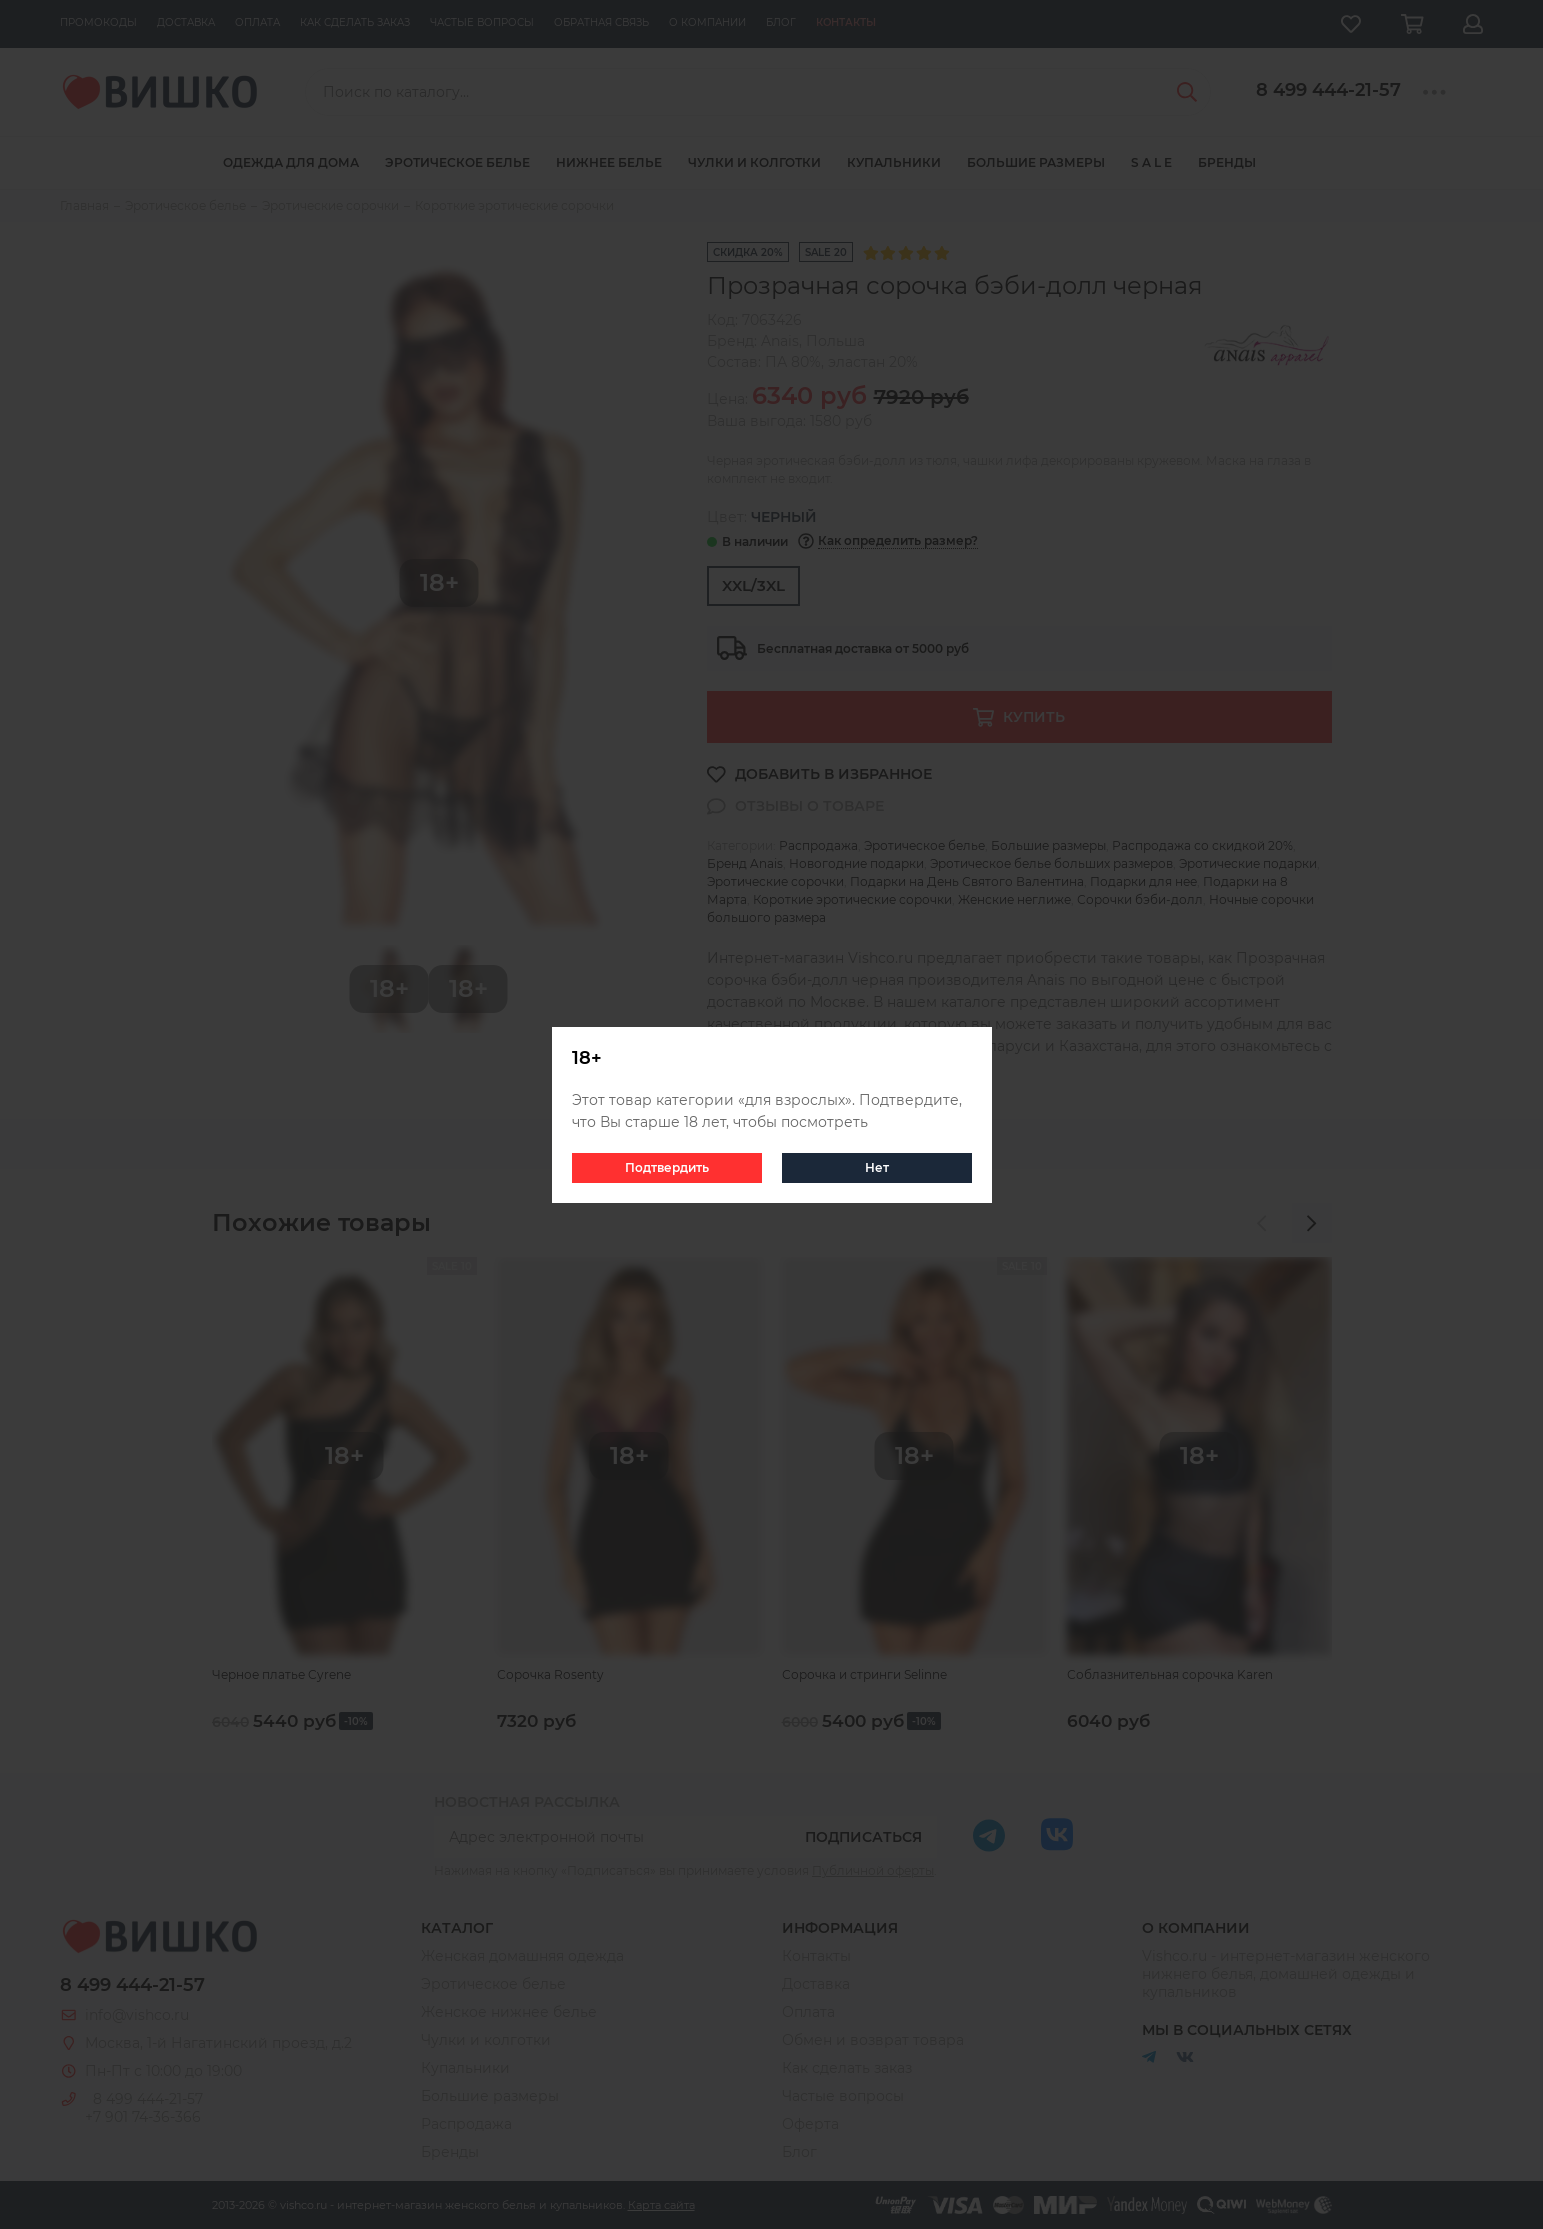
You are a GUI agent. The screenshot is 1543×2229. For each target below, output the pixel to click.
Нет (877, 1167)
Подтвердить (667, 1167)
